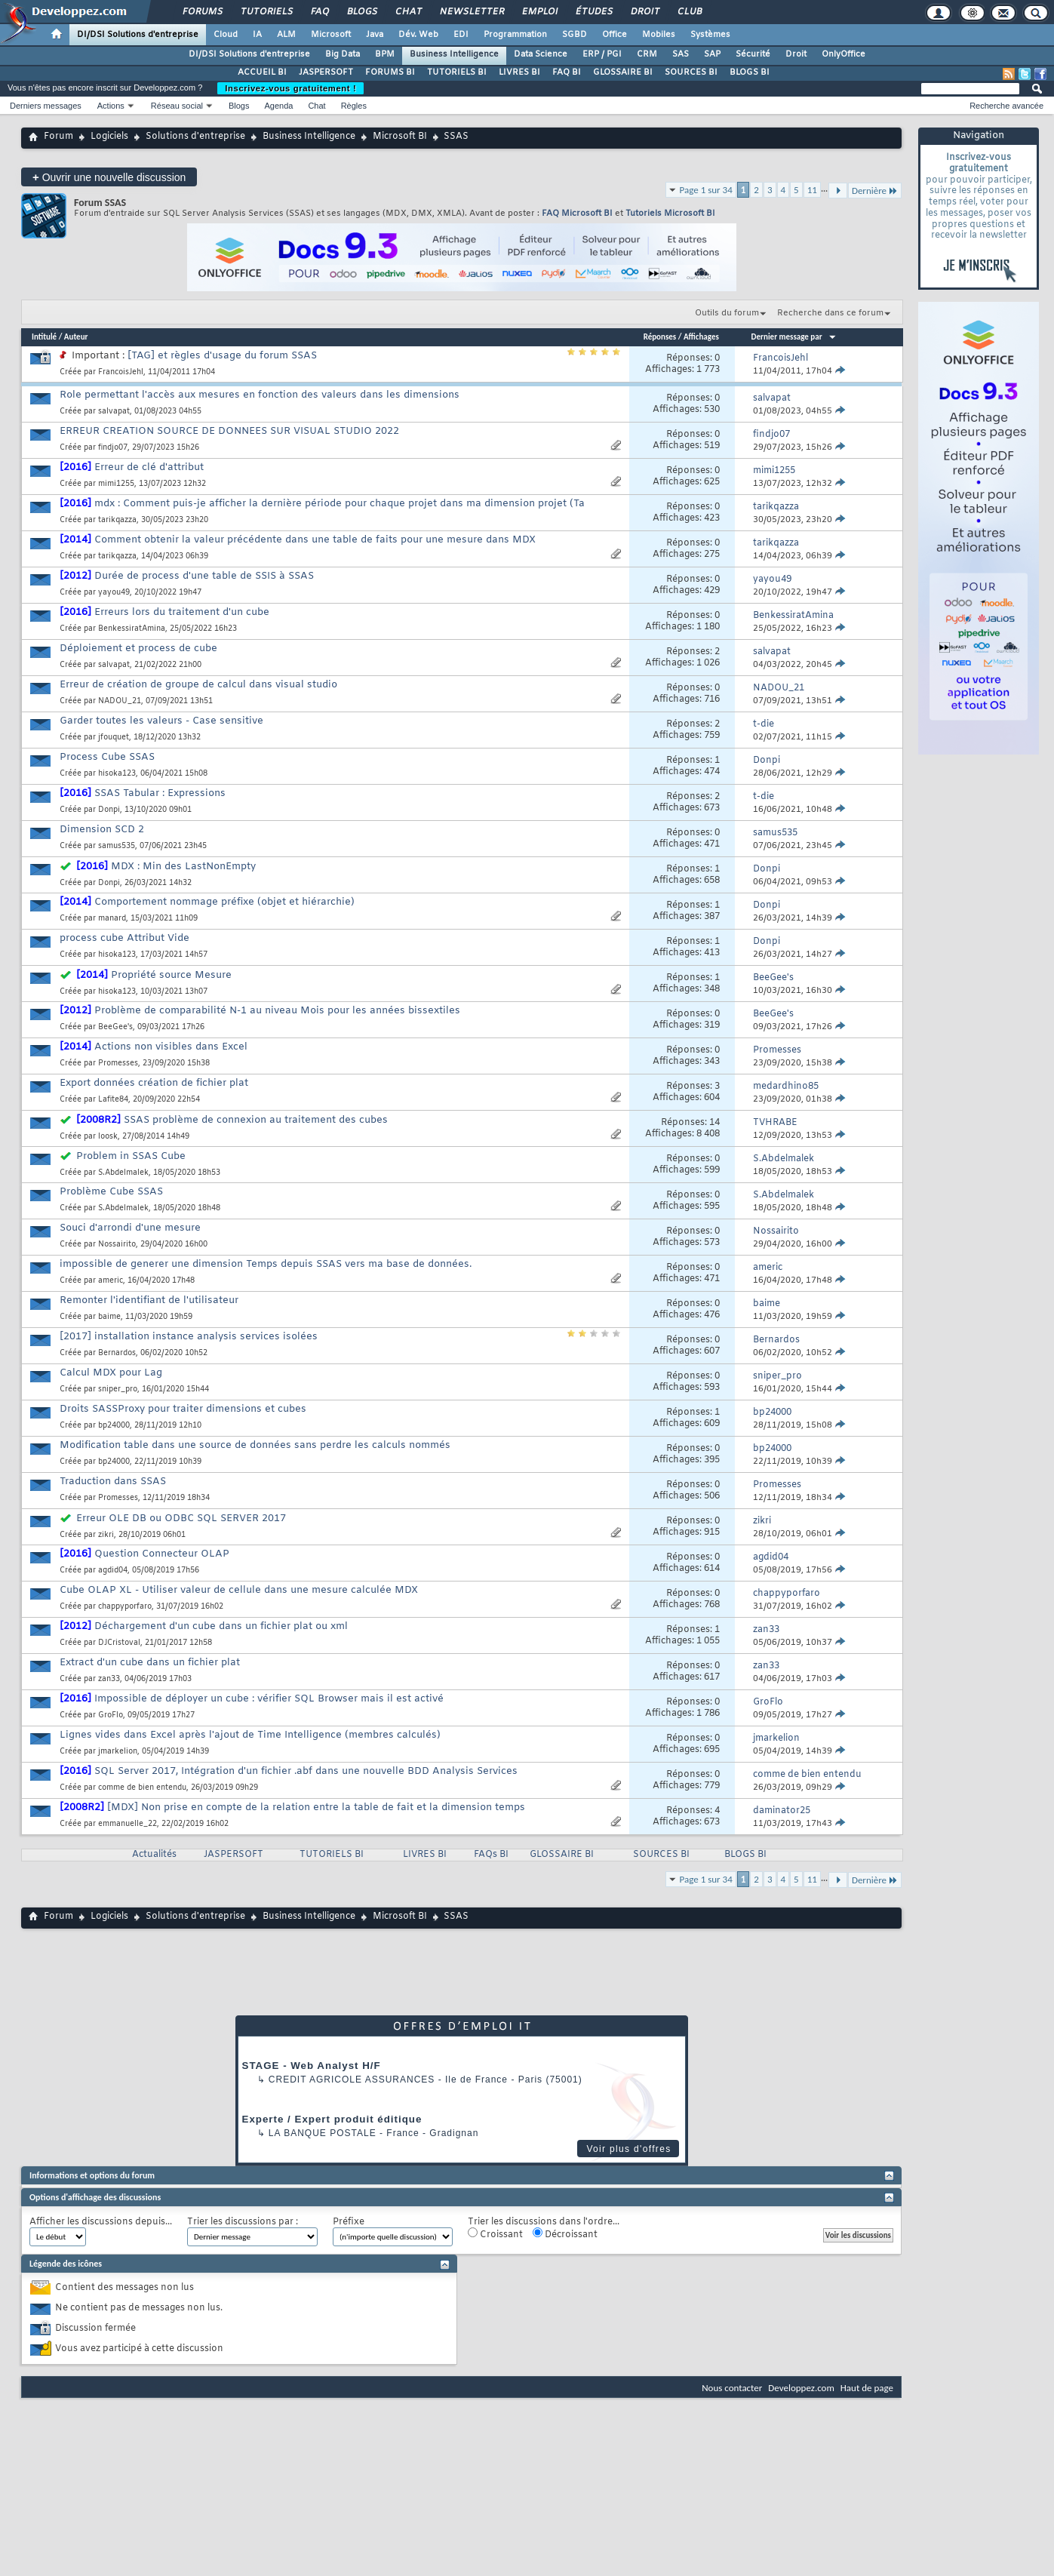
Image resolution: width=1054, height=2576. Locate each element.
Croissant (495, 2234)
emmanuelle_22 (127, 1824)
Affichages (701, 337)
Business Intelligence (454, 54)
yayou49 (114, 593)
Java (374, 34)
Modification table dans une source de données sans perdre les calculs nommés (255, 1445)
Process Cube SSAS (107, 757)
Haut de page (866, 2387)
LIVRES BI (519, 72)
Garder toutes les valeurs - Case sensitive (161, 721)
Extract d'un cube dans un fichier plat (150, 1662)
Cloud (226, 34)
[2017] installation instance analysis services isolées (189, 1336)
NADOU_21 (119, 701)
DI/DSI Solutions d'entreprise (137, 34)
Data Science (540, 54)
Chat (408, 12)
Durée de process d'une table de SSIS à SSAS (204, 576)
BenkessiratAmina (131, 629)
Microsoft (331, 34)
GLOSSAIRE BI (623, 72)
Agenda (278, 105)
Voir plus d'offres (628, 2149)
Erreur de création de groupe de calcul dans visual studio (198, 684)
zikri (106, 1535)
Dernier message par (794, 337)
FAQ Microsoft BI (577, 213)
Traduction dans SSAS (113, 1481)
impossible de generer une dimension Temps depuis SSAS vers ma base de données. (266, 1264)
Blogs (361, 12)
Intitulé (44, 337)
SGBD (574, 34)
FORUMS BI (390, 72)
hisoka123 (117, 774)
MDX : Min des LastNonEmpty (183, 866)
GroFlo (110, 1715)
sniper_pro (117, 1389)
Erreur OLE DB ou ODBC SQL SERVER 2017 (181, 1518)
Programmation (515, 34)
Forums (201, 12)
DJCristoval (119, 1643)
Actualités (154, 1855)
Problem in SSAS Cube (131, 1156)
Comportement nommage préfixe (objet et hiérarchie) (224, 902)
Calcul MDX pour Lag (111, 1372)
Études (593, 12)
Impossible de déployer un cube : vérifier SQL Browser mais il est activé (269, 1698)
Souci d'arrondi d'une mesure (130, 1228)
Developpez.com (801, 2387)
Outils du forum (727, 313)
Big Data (342, 54)
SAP (712, 54)
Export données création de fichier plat (154, 1083)
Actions (110, 105)
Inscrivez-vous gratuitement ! (290, 88)
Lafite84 (113, 1100)
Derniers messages (45, 105)
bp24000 (114, 1426)
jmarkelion (117, 1752)
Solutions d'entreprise (195, 137)
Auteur (76, 337)
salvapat (114, 412)
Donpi (109, 810)
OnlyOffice (843, 54)
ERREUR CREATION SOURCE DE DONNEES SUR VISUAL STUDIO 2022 (229, 431)
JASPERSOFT (326, 72)
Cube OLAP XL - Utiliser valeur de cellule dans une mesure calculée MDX (239, 1590)
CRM (647, 54)
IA (257, 34)
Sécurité (753, 54)
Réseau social (177, 105)
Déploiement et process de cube (138, 648)
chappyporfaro (125, 1607)
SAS (680, 54)
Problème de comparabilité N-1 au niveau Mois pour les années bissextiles (277, 1010)
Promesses (118, 1063)
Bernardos (117, 1353)
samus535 (116, 846)
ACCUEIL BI (262, 72)
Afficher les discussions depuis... (100, 2222)
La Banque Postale (322, 2133)
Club (688, 12)
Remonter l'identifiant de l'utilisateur (149, 1300)
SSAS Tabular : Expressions (160, 793)
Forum (58, 137)
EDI (461, 34)
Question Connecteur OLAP (161, 1554)
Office (614, 34)
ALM (286, 34)
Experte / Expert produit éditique (332, 2119)
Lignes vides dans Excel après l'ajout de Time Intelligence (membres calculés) (250, 1735)
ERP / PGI (602, 54)
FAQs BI (491, 1855)
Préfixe (348, 2222)
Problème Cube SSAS (111, 1191)
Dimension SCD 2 (102, 829)
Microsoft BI (400, 137)
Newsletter (471, 12)
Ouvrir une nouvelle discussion (109, 177)
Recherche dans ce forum (830, 313)
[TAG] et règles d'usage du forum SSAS (222, 355)
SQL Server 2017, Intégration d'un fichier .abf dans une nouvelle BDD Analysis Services (306, 1771)
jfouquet (113, 737)
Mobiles (658, 34)
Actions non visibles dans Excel (170, 1047)
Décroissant (565, 2234)
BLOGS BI (750, 72)
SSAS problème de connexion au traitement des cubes (256, 1120)
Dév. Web (418, 34)
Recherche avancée (1006, 105)
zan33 (109, 1679)
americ (110, 1281)
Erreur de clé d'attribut (149, 467)
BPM (385, 54)
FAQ (319, 12)
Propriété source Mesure (171, 975)
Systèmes (710, 34)
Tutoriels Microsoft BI (670, 213)
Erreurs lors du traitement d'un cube (181, 612)
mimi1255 (116, 484)
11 (812, 189)
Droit (644, 12)
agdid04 (113, 1570)
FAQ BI (566, 72)
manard (112, 919)
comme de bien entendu (142, 1788)
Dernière (875, 190)
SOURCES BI (691, 72)
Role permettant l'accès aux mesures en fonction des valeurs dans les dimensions (259, 395)
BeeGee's (115, 1027)
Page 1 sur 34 (706, 189)
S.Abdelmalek (123, 1173)
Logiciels (109, 137)
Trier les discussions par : (242, 2222)
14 (714, 1123)
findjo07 (113, 448)
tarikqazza (117, 520)
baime (109, 1317)
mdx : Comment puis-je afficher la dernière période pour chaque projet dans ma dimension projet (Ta (339, 503)
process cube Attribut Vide (124, 938)
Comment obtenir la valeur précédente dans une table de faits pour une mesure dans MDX (315, 539)
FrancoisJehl (120, 372)
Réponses (660, 337)
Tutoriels (265, 12)
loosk (108, 1137)
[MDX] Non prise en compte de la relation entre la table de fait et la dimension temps (316, 1807)
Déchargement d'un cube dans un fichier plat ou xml (221, 1626)
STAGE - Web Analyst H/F (311, 2065)
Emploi (539, 12)
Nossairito (117, 1245)
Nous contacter (732, 2387)
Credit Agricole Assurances (352, 2079)
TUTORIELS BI (457, 72)
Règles (354, 105)
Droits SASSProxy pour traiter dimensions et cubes (183, 1409)
